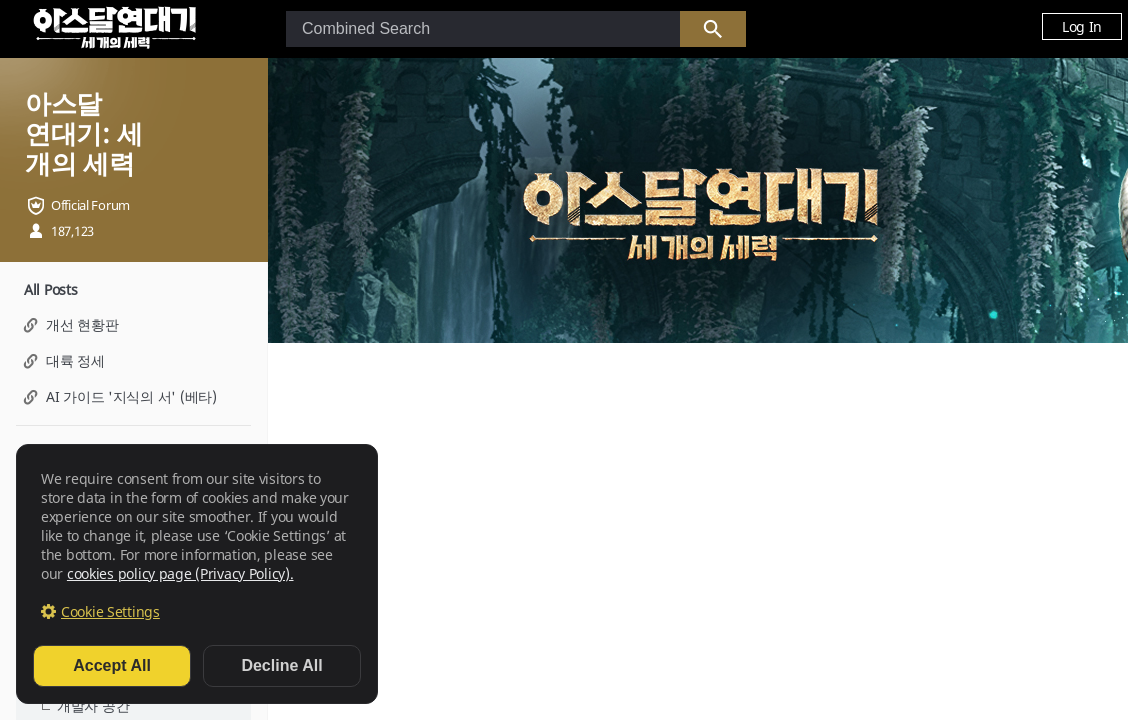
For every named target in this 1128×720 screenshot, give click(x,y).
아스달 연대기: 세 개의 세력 (83, 133)
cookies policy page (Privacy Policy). (180, 573)
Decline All (281, 665)
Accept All (112, 665)
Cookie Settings (110, 611)
